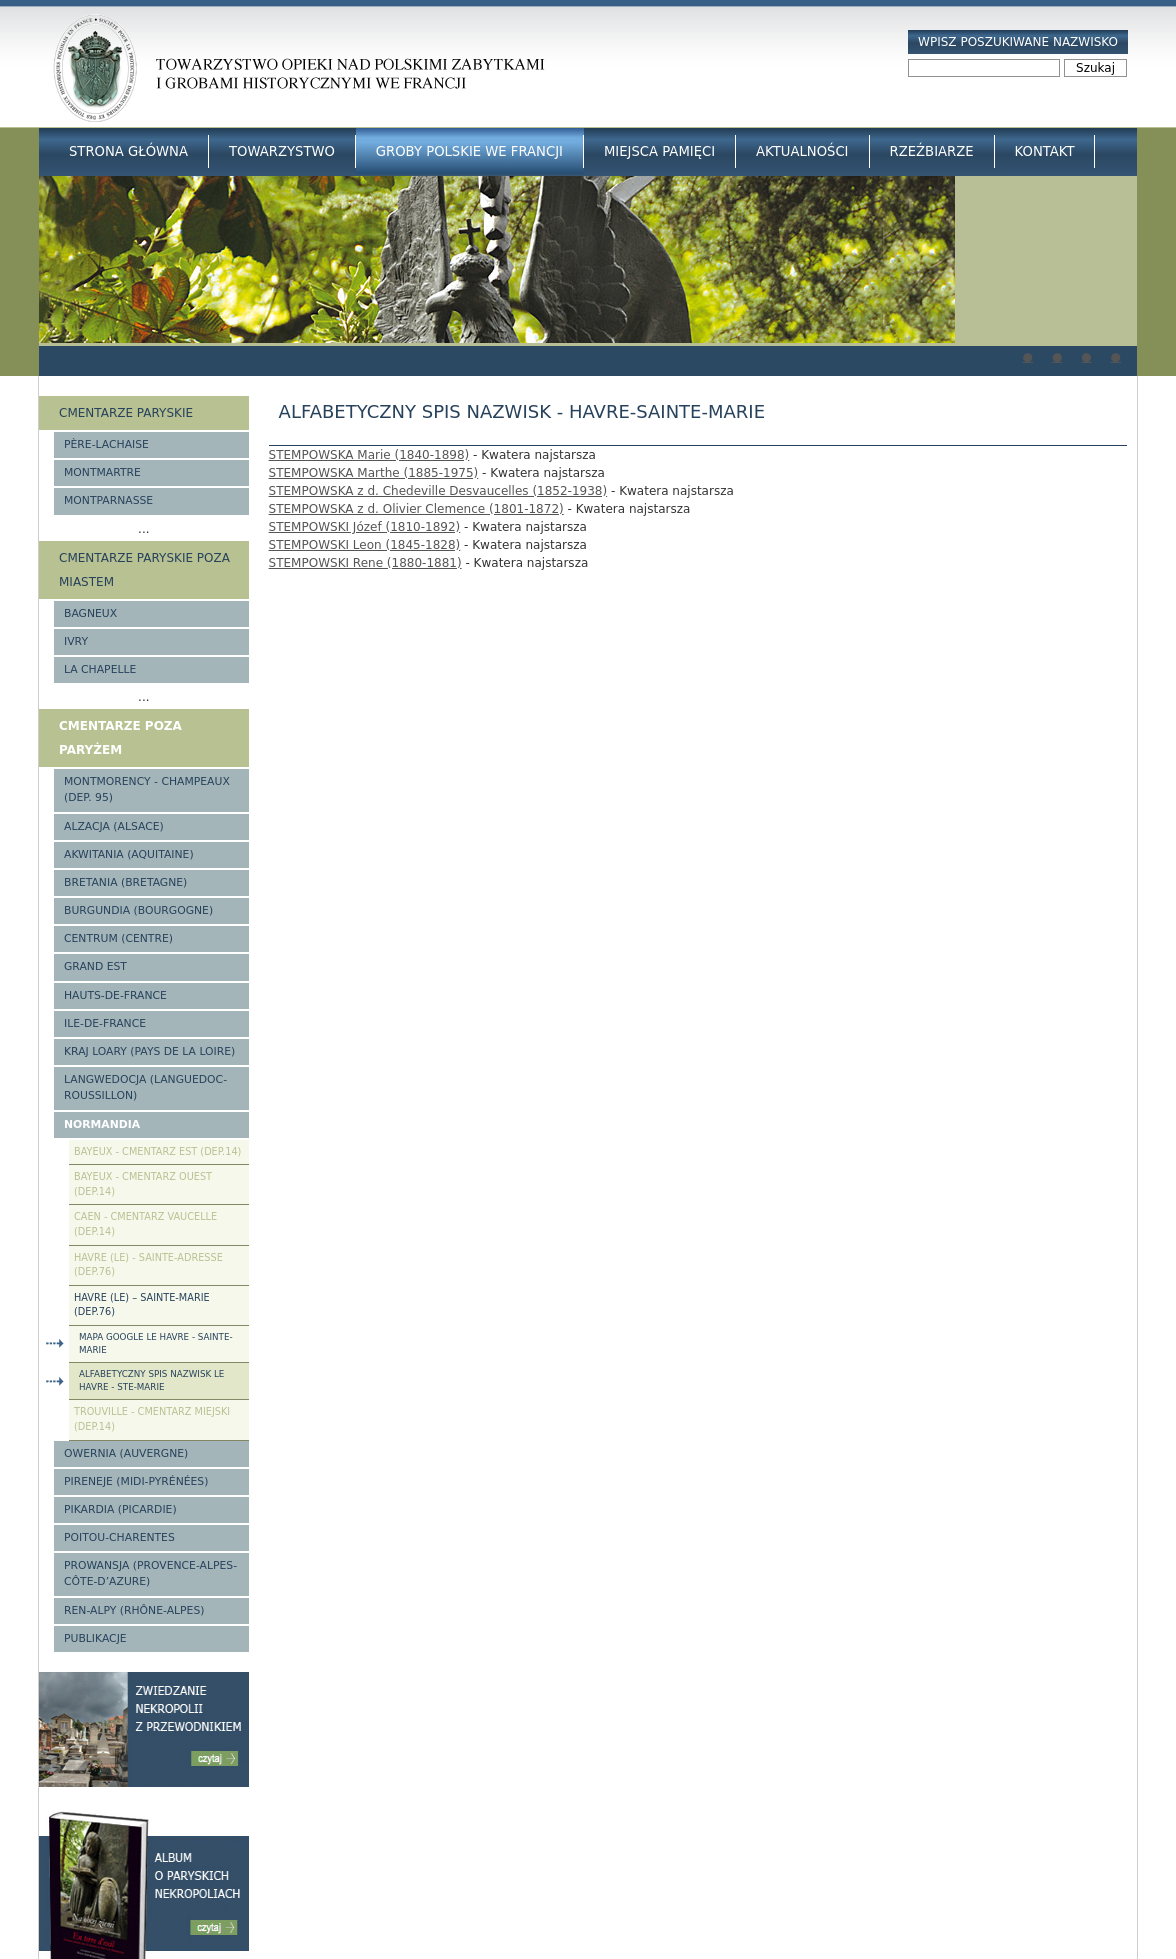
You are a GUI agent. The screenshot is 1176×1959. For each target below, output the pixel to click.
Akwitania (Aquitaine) (129, 854)
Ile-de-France (105, 1023)
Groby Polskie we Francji (469, 151)
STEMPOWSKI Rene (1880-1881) (365, 563)
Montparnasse (108, 500)
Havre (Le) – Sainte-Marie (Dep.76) (142, 1305)
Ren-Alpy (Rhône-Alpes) (134, 1610)
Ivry (76, 641)
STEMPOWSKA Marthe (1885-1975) (374, 473)
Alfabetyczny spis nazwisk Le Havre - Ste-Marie (151, 1380)
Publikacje (95, 1638)
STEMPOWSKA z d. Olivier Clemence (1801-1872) (416, 509)
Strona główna (128, 151)
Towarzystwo (282, 151)
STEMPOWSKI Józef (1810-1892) (365, 527)
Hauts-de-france (115, 995)
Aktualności (802, 151)
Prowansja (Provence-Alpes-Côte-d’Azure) (150, 1573)
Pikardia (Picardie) (120, 1509)
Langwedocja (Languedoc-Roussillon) (145, 1087)
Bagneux (90, 613)
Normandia (102, 1124)
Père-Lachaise (106, 444)
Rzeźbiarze (932, 151)
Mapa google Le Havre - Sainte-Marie (156, 1343)
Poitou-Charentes (119, 1537)
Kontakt (1045, 151)
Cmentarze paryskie (126, 413)
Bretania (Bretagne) (125, 882)
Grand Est (95, 966)
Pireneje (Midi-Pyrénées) (136, 1481)
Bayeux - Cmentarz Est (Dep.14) (157, 1151)
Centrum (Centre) (118, 938)
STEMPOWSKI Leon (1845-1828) (365, 545)
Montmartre (102, 472)
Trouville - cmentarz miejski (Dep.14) (152, 1419)
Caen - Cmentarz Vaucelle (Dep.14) (145, 1224)
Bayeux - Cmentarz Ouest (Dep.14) (143, 1184)
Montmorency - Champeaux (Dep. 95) (147, 789)
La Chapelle (100, 669)
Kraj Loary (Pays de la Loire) (149, 1051)
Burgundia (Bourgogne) (138, 910)
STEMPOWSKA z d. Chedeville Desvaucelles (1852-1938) (438, 491)
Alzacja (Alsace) (114, 826)
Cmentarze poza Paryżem (120, 738)
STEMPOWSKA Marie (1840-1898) (369, 455)
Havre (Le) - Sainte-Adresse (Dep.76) (148, 1265)
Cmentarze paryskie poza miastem (144, 570)
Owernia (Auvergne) (126, 1453)
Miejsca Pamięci (659, 151)
